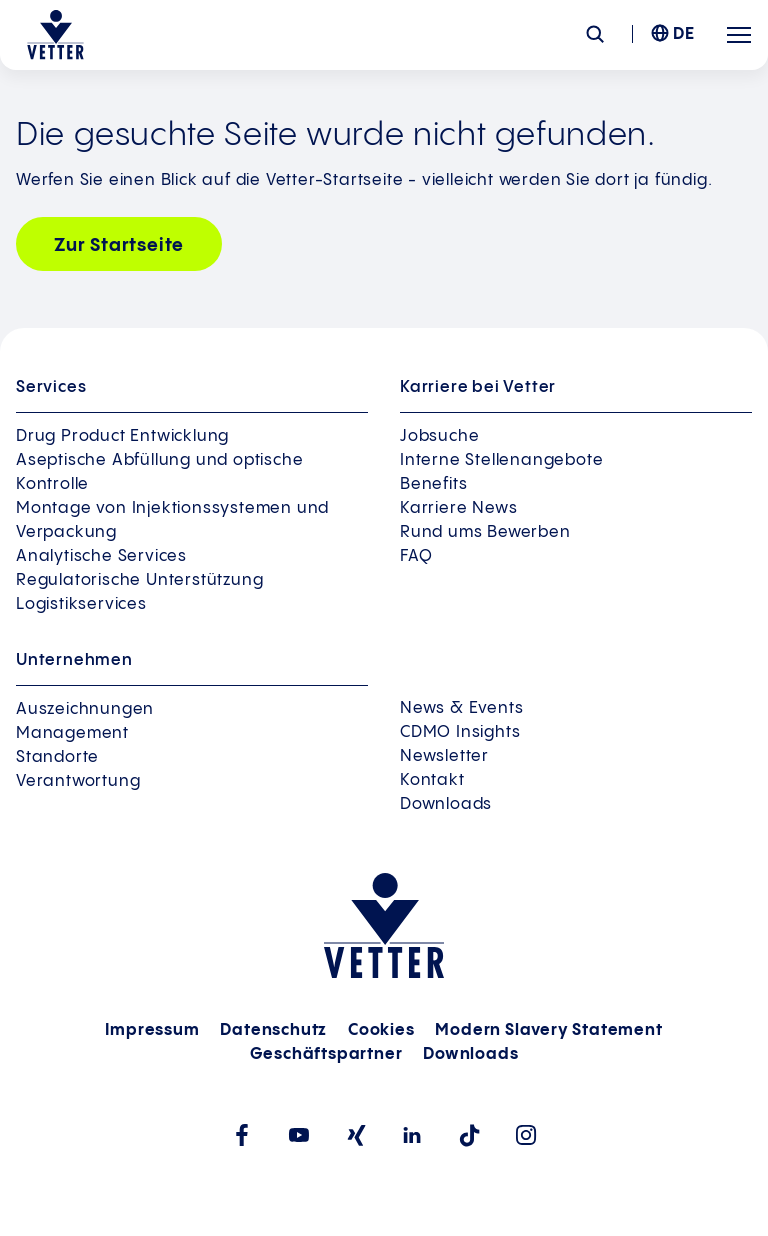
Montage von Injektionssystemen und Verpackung (172, 520)
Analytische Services (101, 556)
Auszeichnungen (85, 709)
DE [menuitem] (684, 34)
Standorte (57, 757)
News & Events (461, 708)
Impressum (152, 1030)
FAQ (416, 556)
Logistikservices (81, 604)
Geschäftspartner (326, 1054)
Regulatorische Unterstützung (139, 580)
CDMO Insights (460, 732)
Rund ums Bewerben (485, 532)
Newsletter (444, 756)
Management (72, 733)
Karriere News (458, 508)
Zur (119, 245)
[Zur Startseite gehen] (55, 35)
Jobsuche (439, 436)
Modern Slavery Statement (548, 1030)
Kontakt (432, 780)
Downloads (446, 804)
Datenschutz (273, 1030)
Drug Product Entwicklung (122, 436)
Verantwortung (78, 781)
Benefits (433, 484)
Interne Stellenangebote (501, 460)
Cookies (381, 1030)
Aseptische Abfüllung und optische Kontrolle (159, 472)
